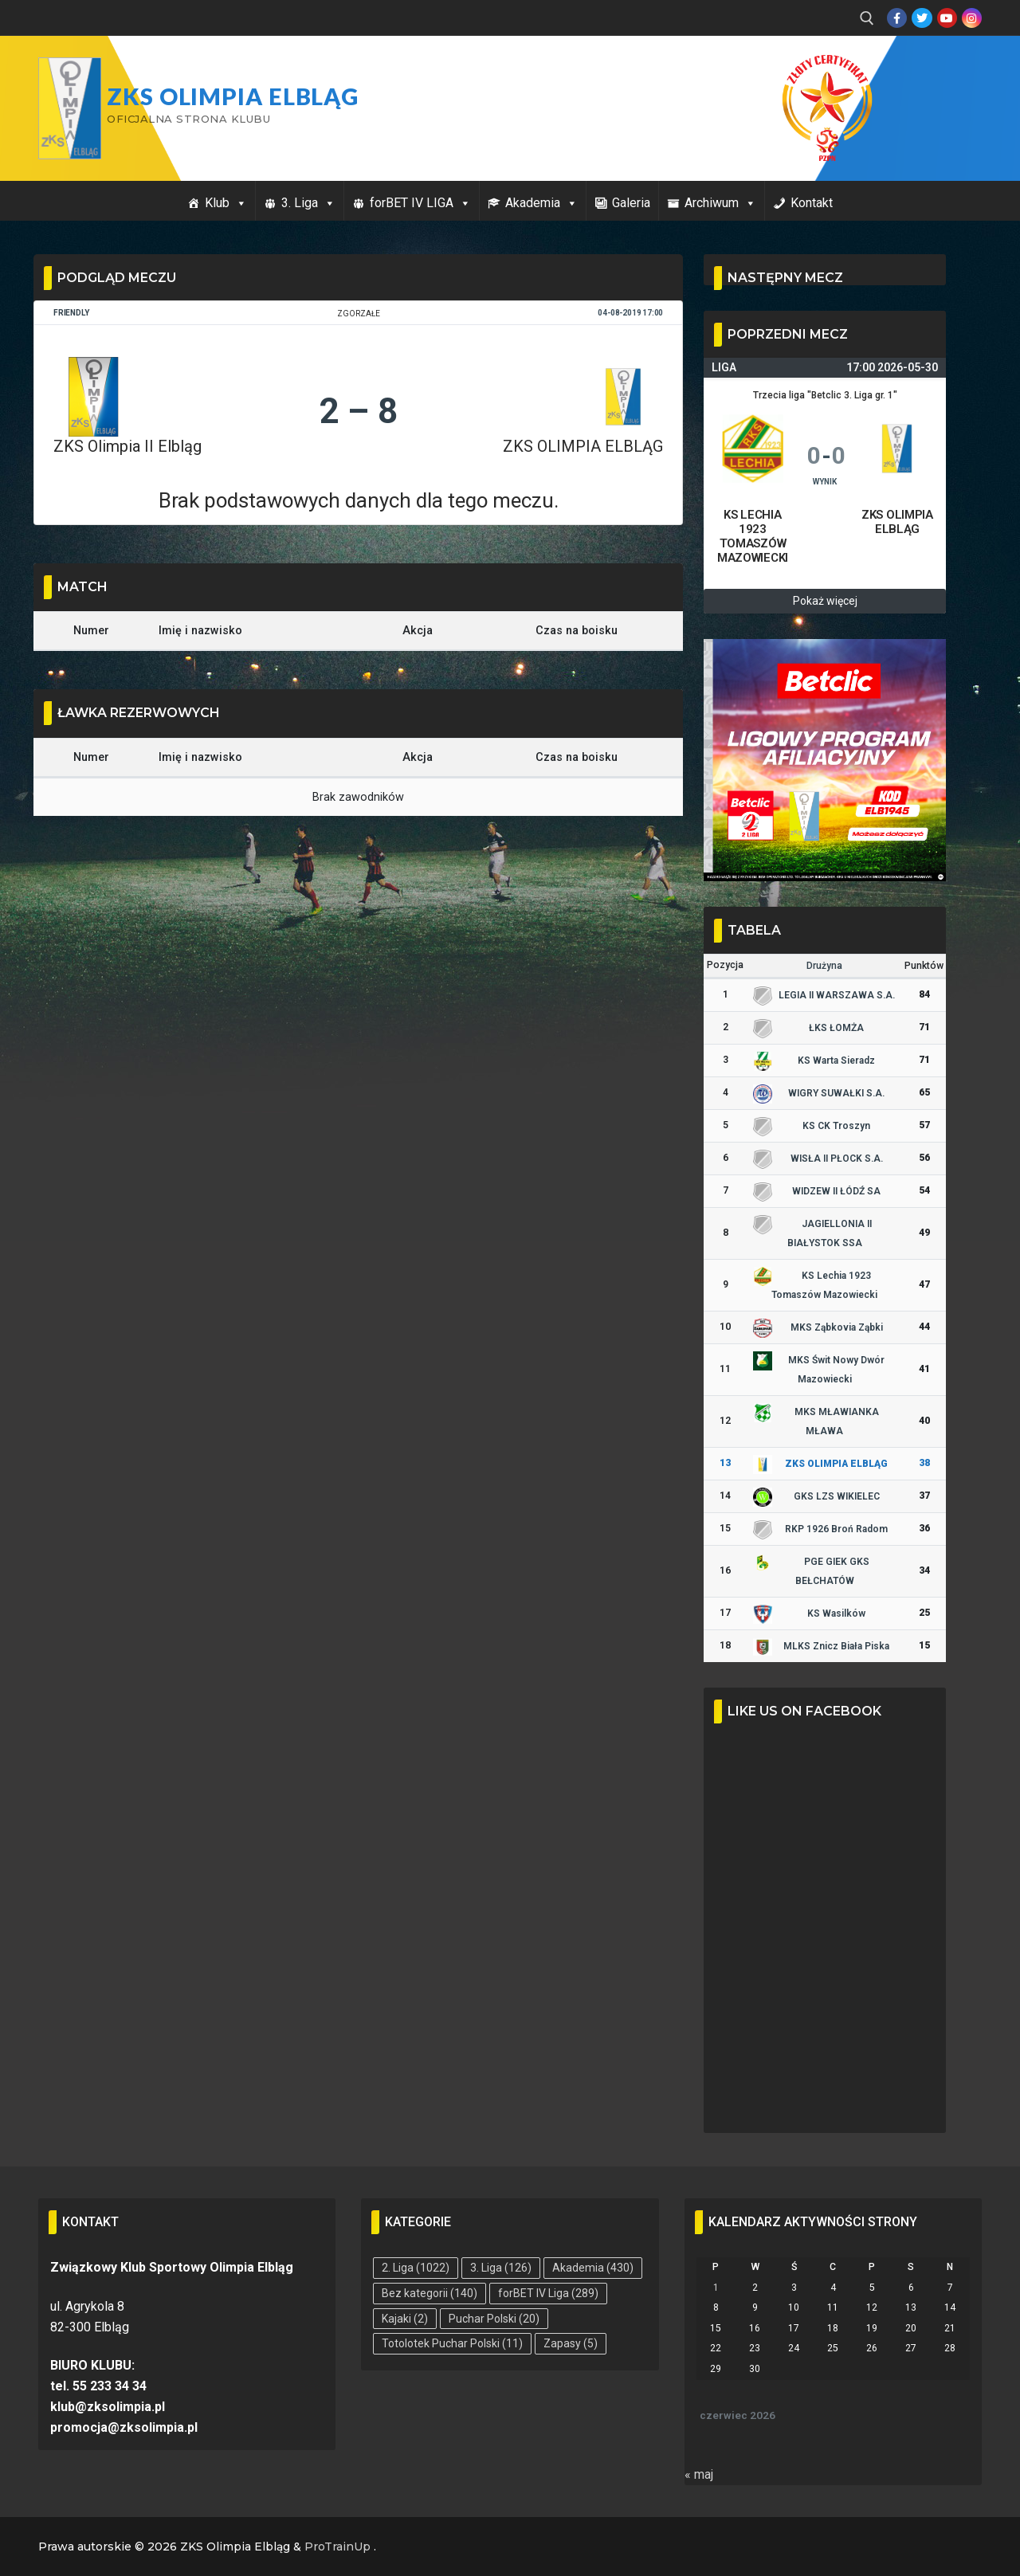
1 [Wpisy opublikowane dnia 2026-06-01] (716, 2287)
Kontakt (811, 202)
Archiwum (720, 202)
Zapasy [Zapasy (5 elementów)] (570, 2343)
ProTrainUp (337, 2546)
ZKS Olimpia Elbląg (233, 96)
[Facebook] (897, 18)
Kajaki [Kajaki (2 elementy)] (405, 2318)
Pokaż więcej (825, 600)
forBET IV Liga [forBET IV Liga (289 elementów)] (548, 2293)
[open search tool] (867, 18)
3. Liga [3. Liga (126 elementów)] (501, 2267)
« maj (699, 2474)
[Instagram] (972, 18)
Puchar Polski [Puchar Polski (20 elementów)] (494, 2318)
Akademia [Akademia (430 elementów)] (593, 2267)
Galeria (631, 202)
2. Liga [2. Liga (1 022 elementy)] (415, 2267)
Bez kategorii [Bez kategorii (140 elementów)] (429, 2293)
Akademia (541, 202)
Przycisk (940, 70)
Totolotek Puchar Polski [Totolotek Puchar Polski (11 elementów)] (452, 2343)
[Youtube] (947, 18)
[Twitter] (922, 18)
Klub (226, 202)
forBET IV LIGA (420, 202)
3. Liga (308, 202)
